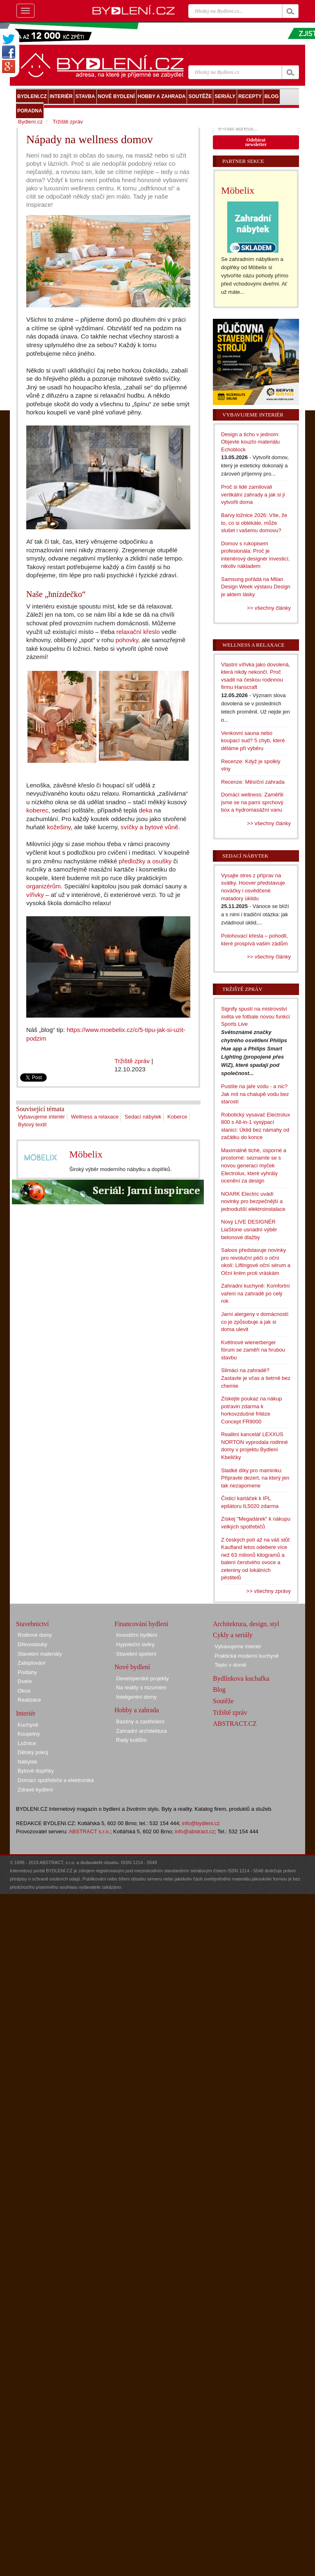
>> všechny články (269, 608)
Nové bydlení (132, 1666)
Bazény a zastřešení (140, 1721)
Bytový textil (32, 1124)
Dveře (25, 1681)
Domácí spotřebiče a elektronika (56, 1780)
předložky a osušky (145, 861)
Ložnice (27, 1743)
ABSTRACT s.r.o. (89, 1831)
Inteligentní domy (136, 1697)
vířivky (35, 894)
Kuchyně (28, 1725)
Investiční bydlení (136, 1635)
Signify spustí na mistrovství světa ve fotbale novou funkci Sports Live (255, 1016)
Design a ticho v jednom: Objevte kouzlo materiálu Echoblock (250, 442)
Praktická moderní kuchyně (247, 1656)
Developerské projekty (142, 1678)
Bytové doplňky (36, 1771)
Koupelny (29, 1734)
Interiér (25, 1713)
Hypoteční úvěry (135, 1644)
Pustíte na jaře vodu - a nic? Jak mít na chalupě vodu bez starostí (255, 1094)
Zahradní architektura (141, 1731)
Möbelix (86, 1154)
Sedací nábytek (143, 1117)
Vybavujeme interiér (41, 1117)
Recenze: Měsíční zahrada (253, 782)
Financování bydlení (141, 1623)
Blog (219, 1689)
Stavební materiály (40, 1654)
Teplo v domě (230, 1665)
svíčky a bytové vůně (149, 827)
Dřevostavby (32, 1644)
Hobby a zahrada (136, 1710)
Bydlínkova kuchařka (241, 1678)
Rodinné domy (35, 1635)
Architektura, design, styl (246, 1623)
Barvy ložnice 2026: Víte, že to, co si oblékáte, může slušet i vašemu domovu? (254, 522)
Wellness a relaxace (95, 1117)
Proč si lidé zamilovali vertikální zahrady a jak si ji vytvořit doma (253, 494)
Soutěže (223, 1701)
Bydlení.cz (30, 122)
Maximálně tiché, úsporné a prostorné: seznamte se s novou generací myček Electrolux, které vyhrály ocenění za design (253, 1165)
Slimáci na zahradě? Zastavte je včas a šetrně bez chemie (255, 1378)
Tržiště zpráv (132, 1060)
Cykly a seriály (233, 1634)
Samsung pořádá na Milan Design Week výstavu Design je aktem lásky (255, 586)
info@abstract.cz (195, 1831)
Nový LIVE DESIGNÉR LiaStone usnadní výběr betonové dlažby (249, 1229)
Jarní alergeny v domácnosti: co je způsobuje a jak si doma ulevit (255, 1321)
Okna (24, 1691)
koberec (37, 810)
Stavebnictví (32, 1623)
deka (145, 810)
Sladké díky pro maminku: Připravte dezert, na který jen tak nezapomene (255, 1478)
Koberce (177, 1117)
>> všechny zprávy (269, 1591)
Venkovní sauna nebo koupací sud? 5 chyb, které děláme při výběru (253, 740)
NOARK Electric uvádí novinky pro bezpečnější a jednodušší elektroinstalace (253, 1201)
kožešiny (59, 827)
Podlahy (27, 1672)
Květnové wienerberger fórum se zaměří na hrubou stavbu (253, 1350)
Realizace (29, 1700)
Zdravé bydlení (35, 1790)
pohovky (127, 639)
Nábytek (27, 1762)
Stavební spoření (136, 1654)
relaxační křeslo (138, 631)
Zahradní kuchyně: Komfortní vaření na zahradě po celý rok (255, 1293)
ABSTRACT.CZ (235, 1723)
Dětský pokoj (33, 1752)
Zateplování (32, 1663)
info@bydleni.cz (201, 1823)
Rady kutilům (131, 1740)
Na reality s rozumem (141, 1687)
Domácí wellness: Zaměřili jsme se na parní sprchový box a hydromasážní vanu (252, 802)
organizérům (43, 886)
